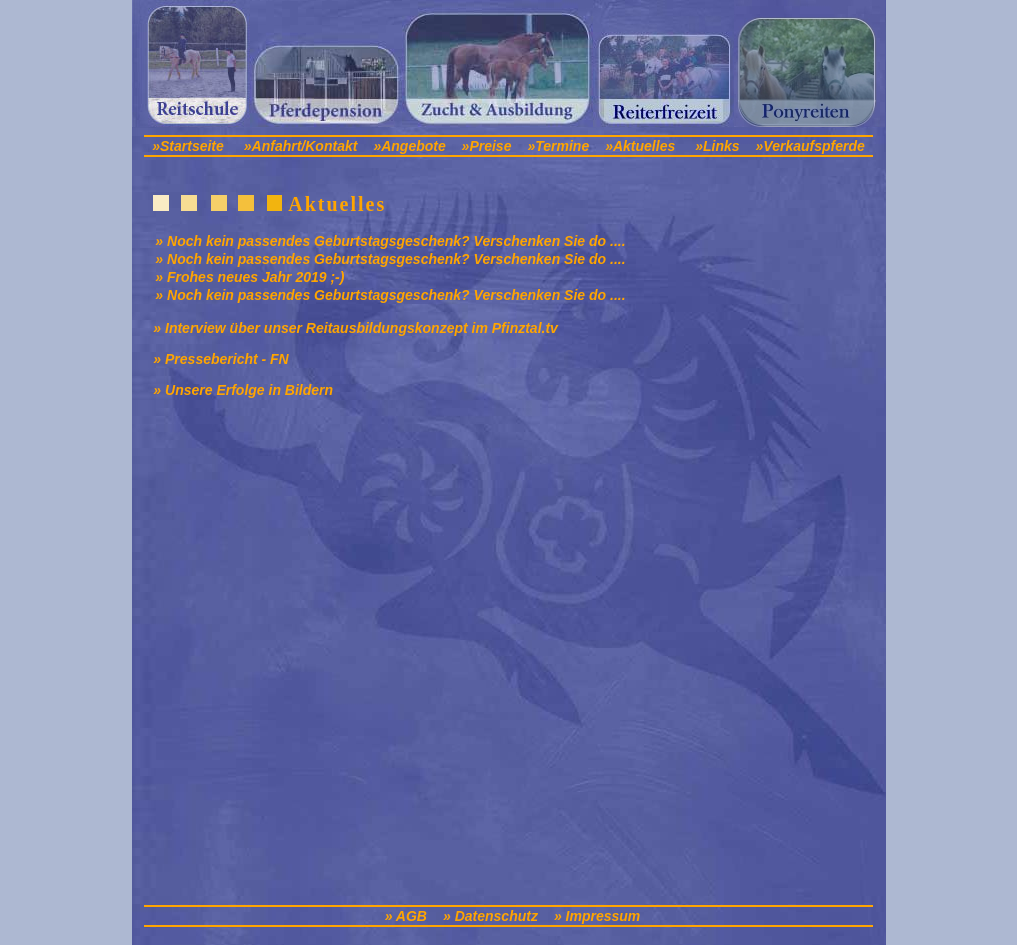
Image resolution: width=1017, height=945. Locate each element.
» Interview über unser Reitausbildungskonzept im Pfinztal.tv (355, 328)
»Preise (487, 146)
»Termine (558, 146)
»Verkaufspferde (810, 146)
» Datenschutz (490, 916)
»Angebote (411, 146)
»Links (717, 146)
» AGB (406, 916)
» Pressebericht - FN (220, 359)
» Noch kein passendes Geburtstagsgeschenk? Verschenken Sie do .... (390, 241)
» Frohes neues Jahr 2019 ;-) (249, 277)
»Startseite (188, 146)
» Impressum (597, 916)
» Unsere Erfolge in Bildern (243, 390)
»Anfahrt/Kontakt (301, 146)
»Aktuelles (640, 146)
